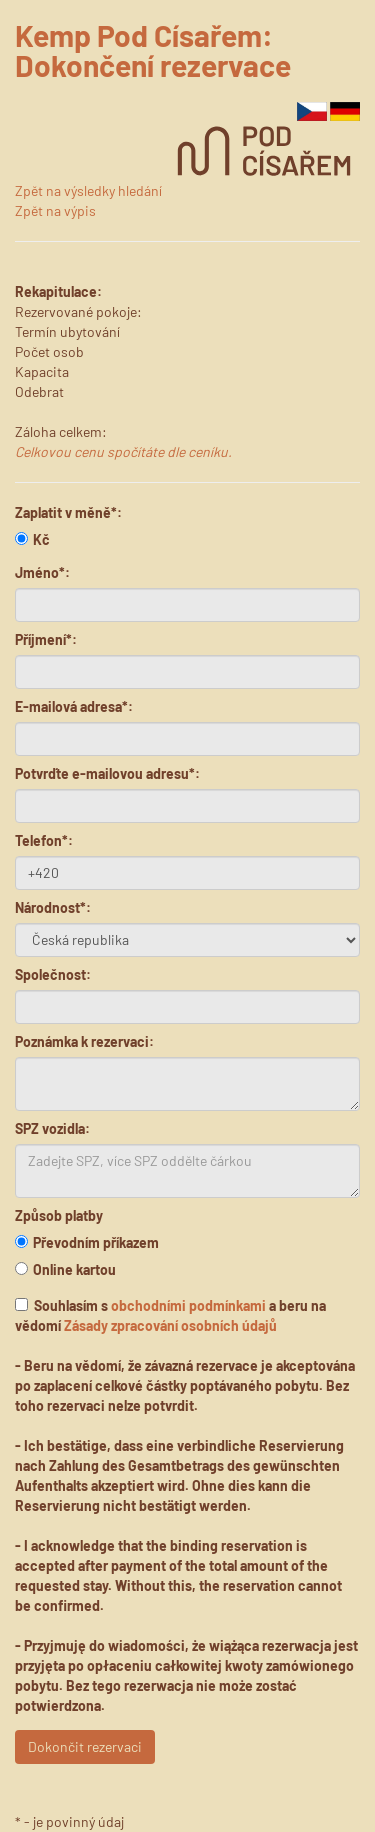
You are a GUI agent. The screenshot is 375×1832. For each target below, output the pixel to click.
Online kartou (65, 1269)
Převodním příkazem (87, 1242)
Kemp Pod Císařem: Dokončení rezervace (153, 50)
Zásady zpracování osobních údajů (170, 1325)
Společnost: (53, 974)
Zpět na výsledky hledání (88, 190)
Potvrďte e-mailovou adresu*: (107, 773)
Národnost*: (53, 907)
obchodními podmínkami (188, 1305)
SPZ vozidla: (52, 1128)
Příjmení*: (46, 639)
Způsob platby (59, 1215)
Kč (32, 539)
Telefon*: (44, 840)
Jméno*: (42, 572)
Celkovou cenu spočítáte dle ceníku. (123, 451)
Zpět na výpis (55, 210)
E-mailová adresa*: (74, 706)
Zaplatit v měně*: (68, 512)
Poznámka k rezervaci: (84, 1041)
